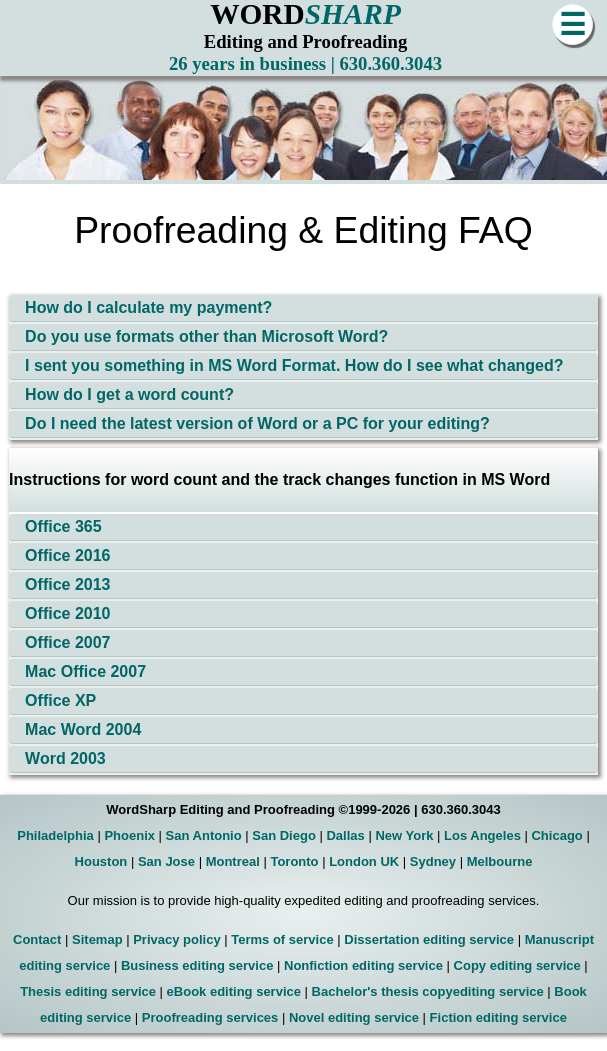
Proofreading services (210, 1017)
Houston (101, 861)
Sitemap (97, 939)
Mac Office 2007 (85, 671)
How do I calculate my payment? (148, 307)
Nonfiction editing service (363, 965)
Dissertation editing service (429, 939)
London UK (364, 861)
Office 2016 (67, 555)
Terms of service (282, 939)
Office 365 (63, 526)
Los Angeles (482, 835)
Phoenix (129, 835)
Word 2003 (65, 758)
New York (404, 835)
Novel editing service (354, 1017)
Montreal (233, 861)
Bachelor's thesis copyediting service (428, 991)
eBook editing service (234, 991)
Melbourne (500, 861)
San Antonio (204, 835)
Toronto (294, 861)
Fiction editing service (498, 1017)
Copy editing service (517, 965)
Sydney (433, 861)
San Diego (284, 835)
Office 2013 (67, 584)
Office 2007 (67, 642)
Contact (37, 939)
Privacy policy (176, 939)
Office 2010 (67, 613)
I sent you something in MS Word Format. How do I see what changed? (294, 365)
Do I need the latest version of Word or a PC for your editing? (257, 423)
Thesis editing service (88, 991)
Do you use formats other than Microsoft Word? (206, 336)
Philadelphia (55, 835)
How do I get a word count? (129, 394)
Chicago (556, 835)
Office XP (60, 700)
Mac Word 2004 (83, 729)
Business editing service (197, 965)
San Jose (166, 861)
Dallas (345, 835)
